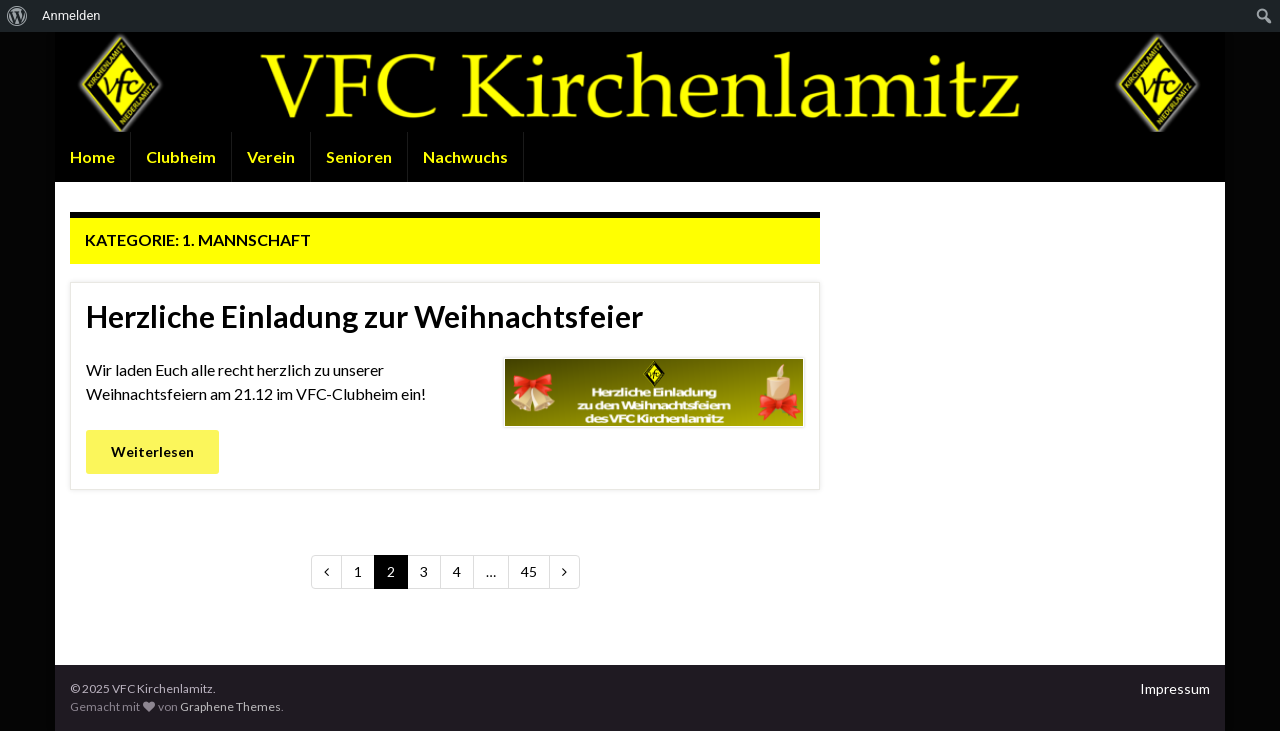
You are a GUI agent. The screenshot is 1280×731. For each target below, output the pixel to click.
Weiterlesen (152, 451)
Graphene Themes (230, 706)
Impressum (1175, 688)
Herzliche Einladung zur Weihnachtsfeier (364, 316)
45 (529, 571)
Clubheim (181, 156)
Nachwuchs (465, 156)
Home (92, 156)
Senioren (359, 156)
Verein (271, 156)
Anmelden (71, 15)
